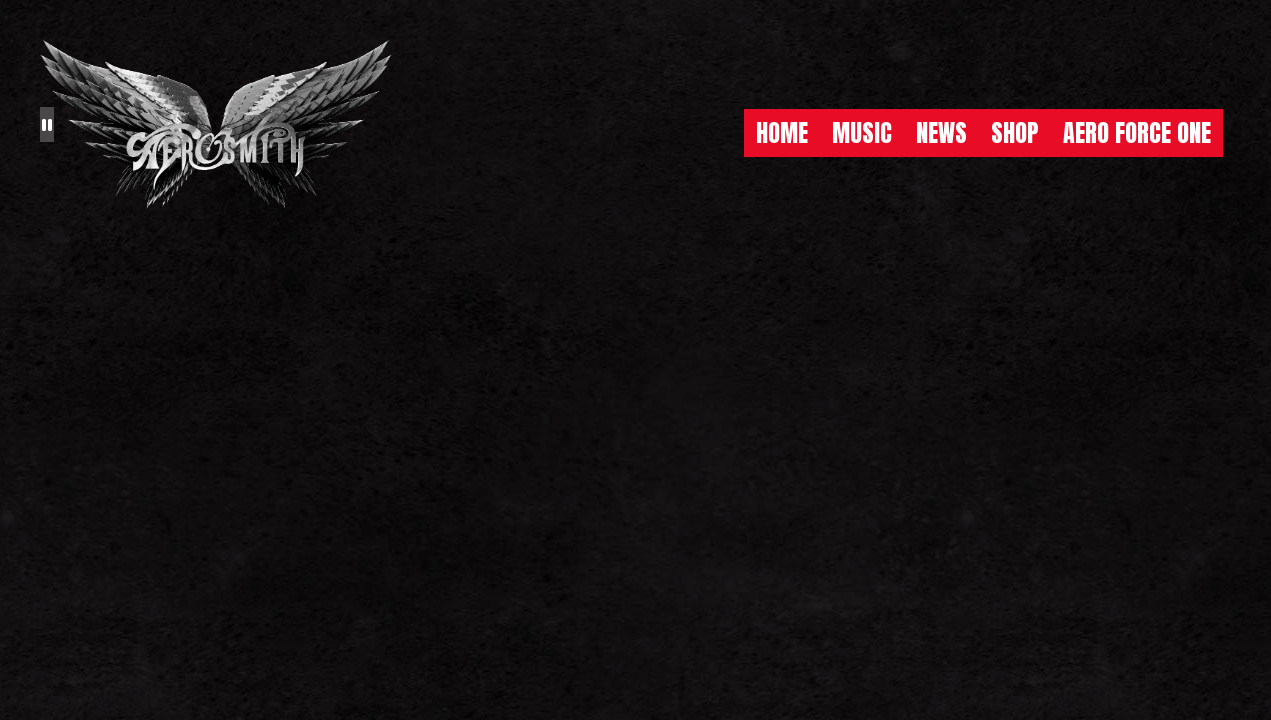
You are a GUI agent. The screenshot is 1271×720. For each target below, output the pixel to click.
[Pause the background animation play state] (47, 124)
